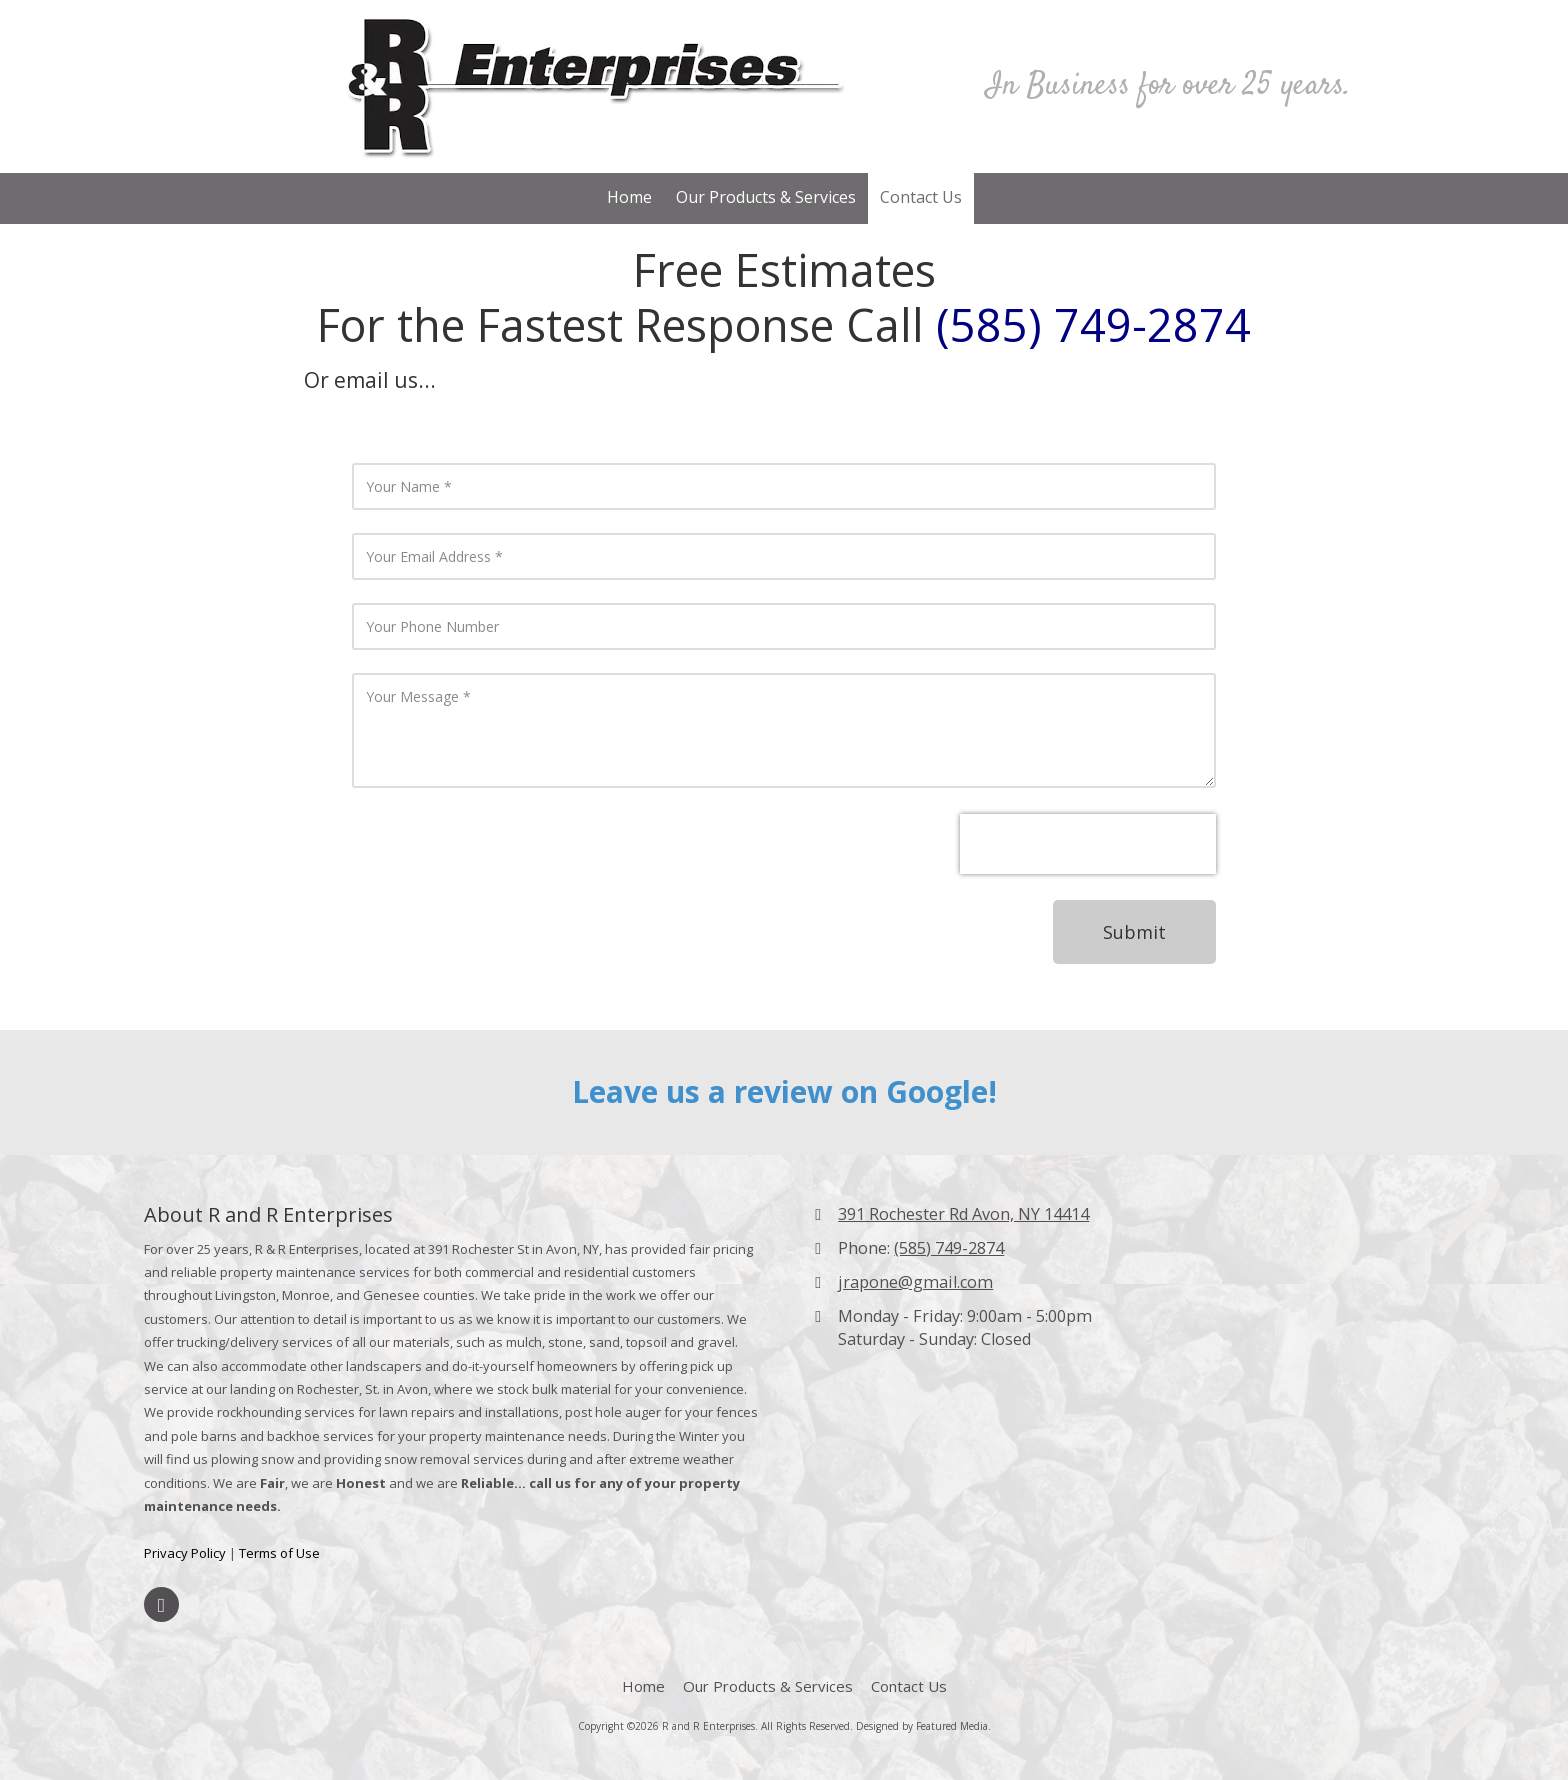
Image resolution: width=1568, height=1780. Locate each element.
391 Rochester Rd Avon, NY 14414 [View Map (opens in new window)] (963, 1214)
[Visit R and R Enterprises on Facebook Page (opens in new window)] (161, 1604)
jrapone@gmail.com (915, 1282)
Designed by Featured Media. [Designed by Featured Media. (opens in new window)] (923, 1726)
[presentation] (1088, 844)
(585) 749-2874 (949, 1248)
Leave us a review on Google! (784, 1091)
